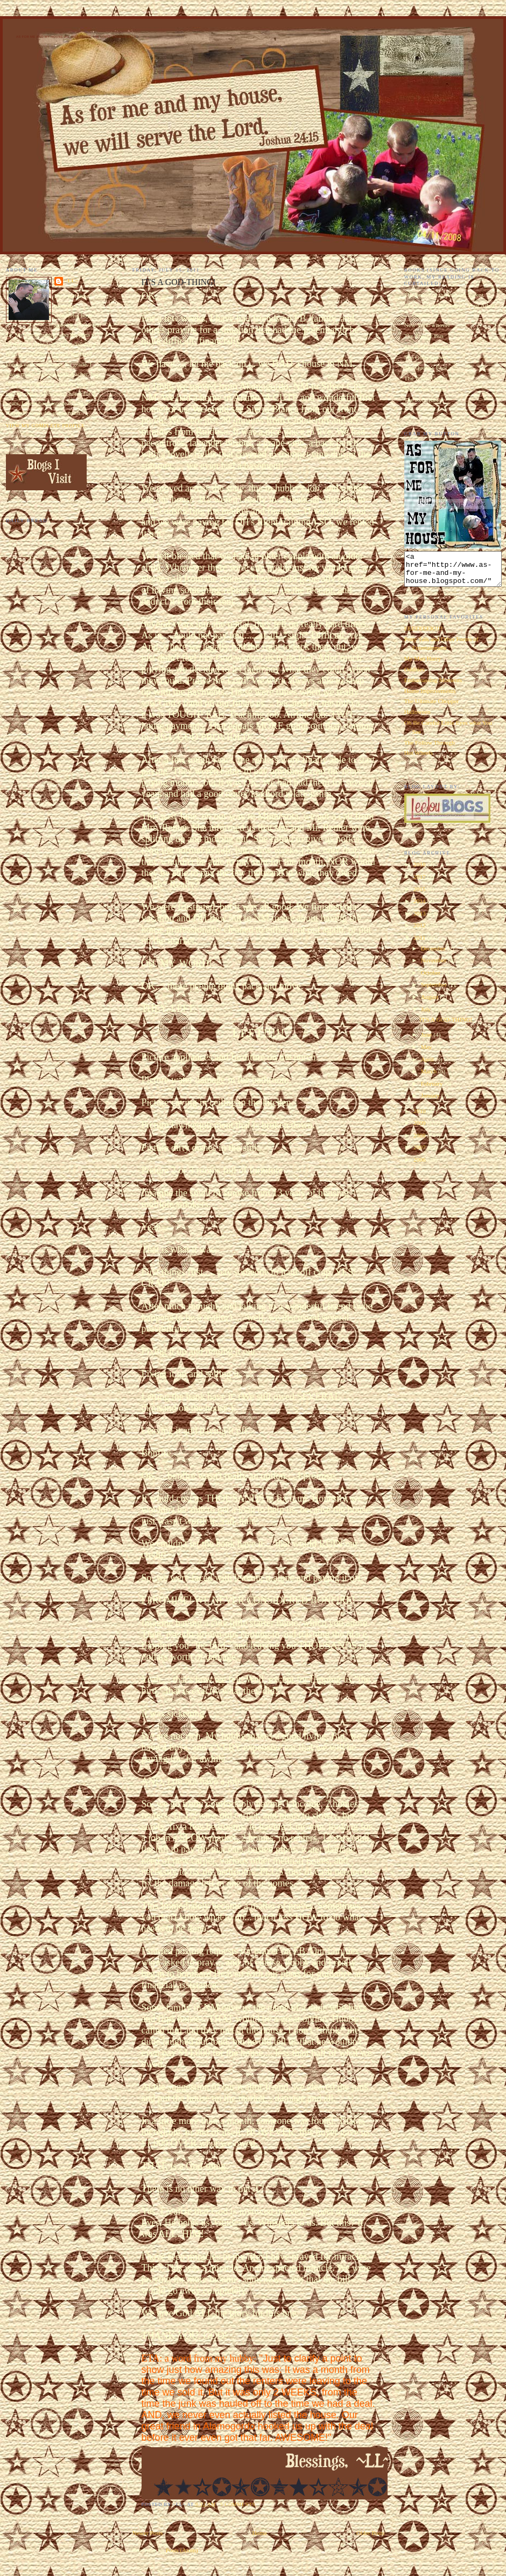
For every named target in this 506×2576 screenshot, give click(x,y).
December (434, 955)
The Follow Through (429, 749)
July (427, 1015)
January (431, 1102)
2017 (420, 883)
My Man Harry (422, 665)
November (434, 966)
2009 (420, 1129)
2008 (420, 1141)
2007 (420, 1153)
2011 (420, 944)
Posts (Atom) (182, 2550)
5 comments (237, 2504)
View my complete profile (45, 425)
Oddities (414, 675)
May (427, 1053)
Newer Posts (147, 2533)
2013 (420, 919)
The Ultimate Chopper (431, 707)
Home (259, 2533)
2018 (420, 870)
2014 (420, 907)
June (427, 1041)
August (430, 1003)
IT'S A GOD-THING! (446, 1026)
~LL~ (71, 280)
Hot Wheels (418, 759)
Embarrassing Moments (433, 686)
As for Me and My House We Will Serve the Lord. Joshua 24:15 (76, 36)
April (428, 1066)
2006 (420, 1166)
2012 (420, 931)
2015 (420, 895)
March (429, 1077)
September (434, 991)
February (433, 1090)
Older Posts (370, 2533)
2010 (420, 1117)
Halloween (417, 718)
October (431, 979)
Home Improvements (430, 697)
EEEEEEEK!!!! (423, 634)
